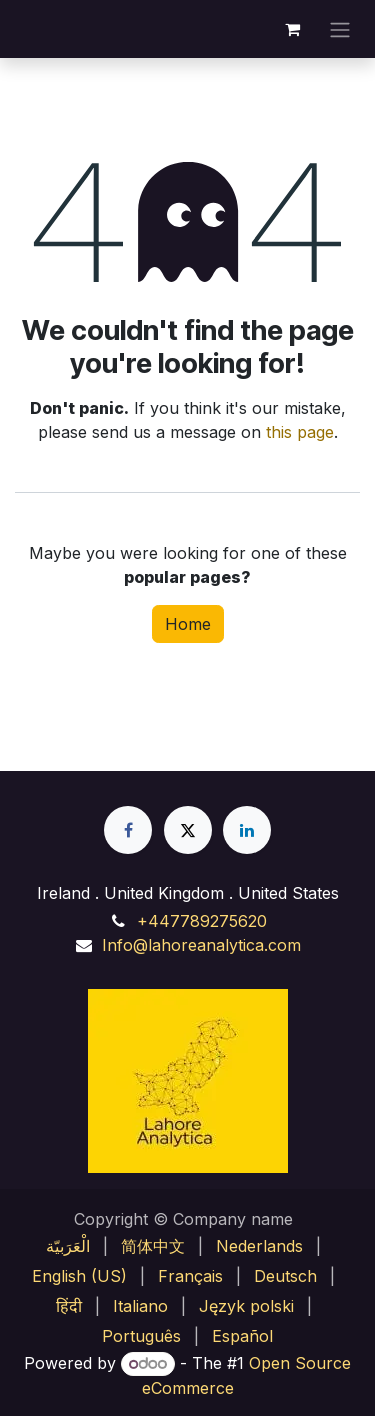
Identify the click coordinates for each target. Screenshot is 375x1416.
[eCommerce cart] (292, 29)
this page (300, 432)
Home (188, 624)
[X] (188, 830)
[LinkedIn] (247, 830)
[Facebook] (128, 830)
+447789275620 (202, 921)
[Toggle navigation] (340, 29)
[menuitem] (68, 1246)
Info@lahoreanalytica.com (201, 945)
